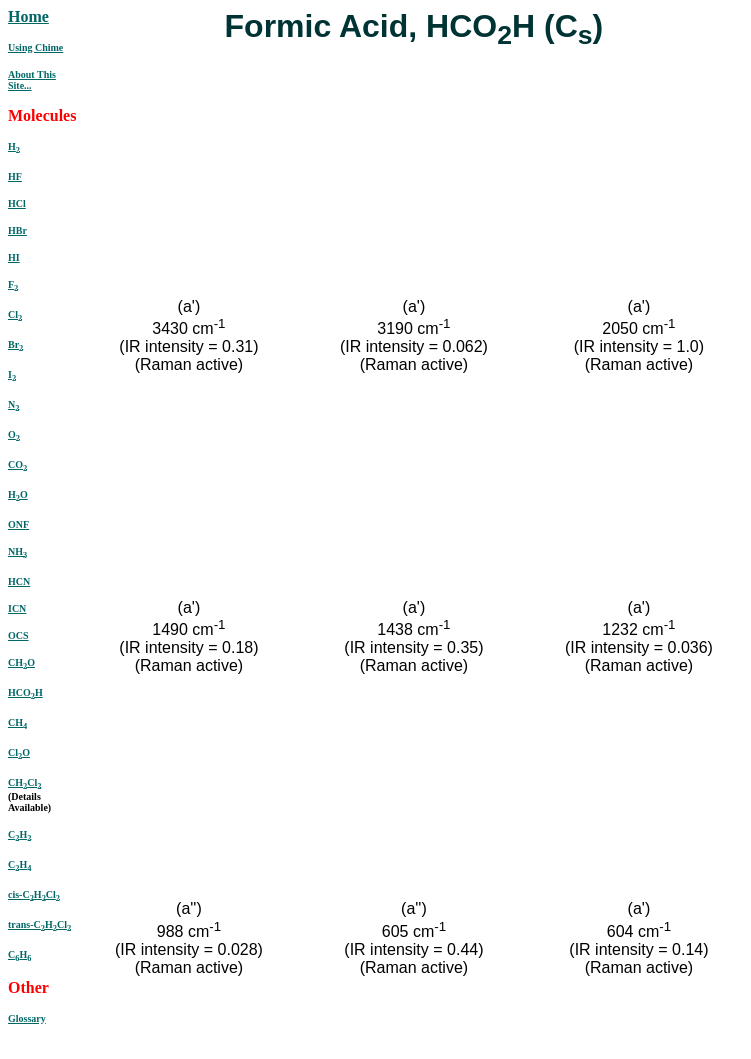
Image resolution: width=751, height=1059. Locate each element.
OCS (18, 635)
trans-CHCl (39, 924)
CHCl (24, 782)
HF (15, 176)
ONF (18, 524)
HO (18, 494)
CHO (21, 662)
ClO (19, 752)
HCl (17, 203)
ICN (17, 608)
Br (15, 344)
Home (28, 16)
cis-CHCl (34, 894)
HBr (17, 230)
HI (14, 257)
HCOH (25, 692)
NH (17, 551)
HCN (19, 581)
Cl (15, 314)
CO (17, 464)
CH (17, 722)
